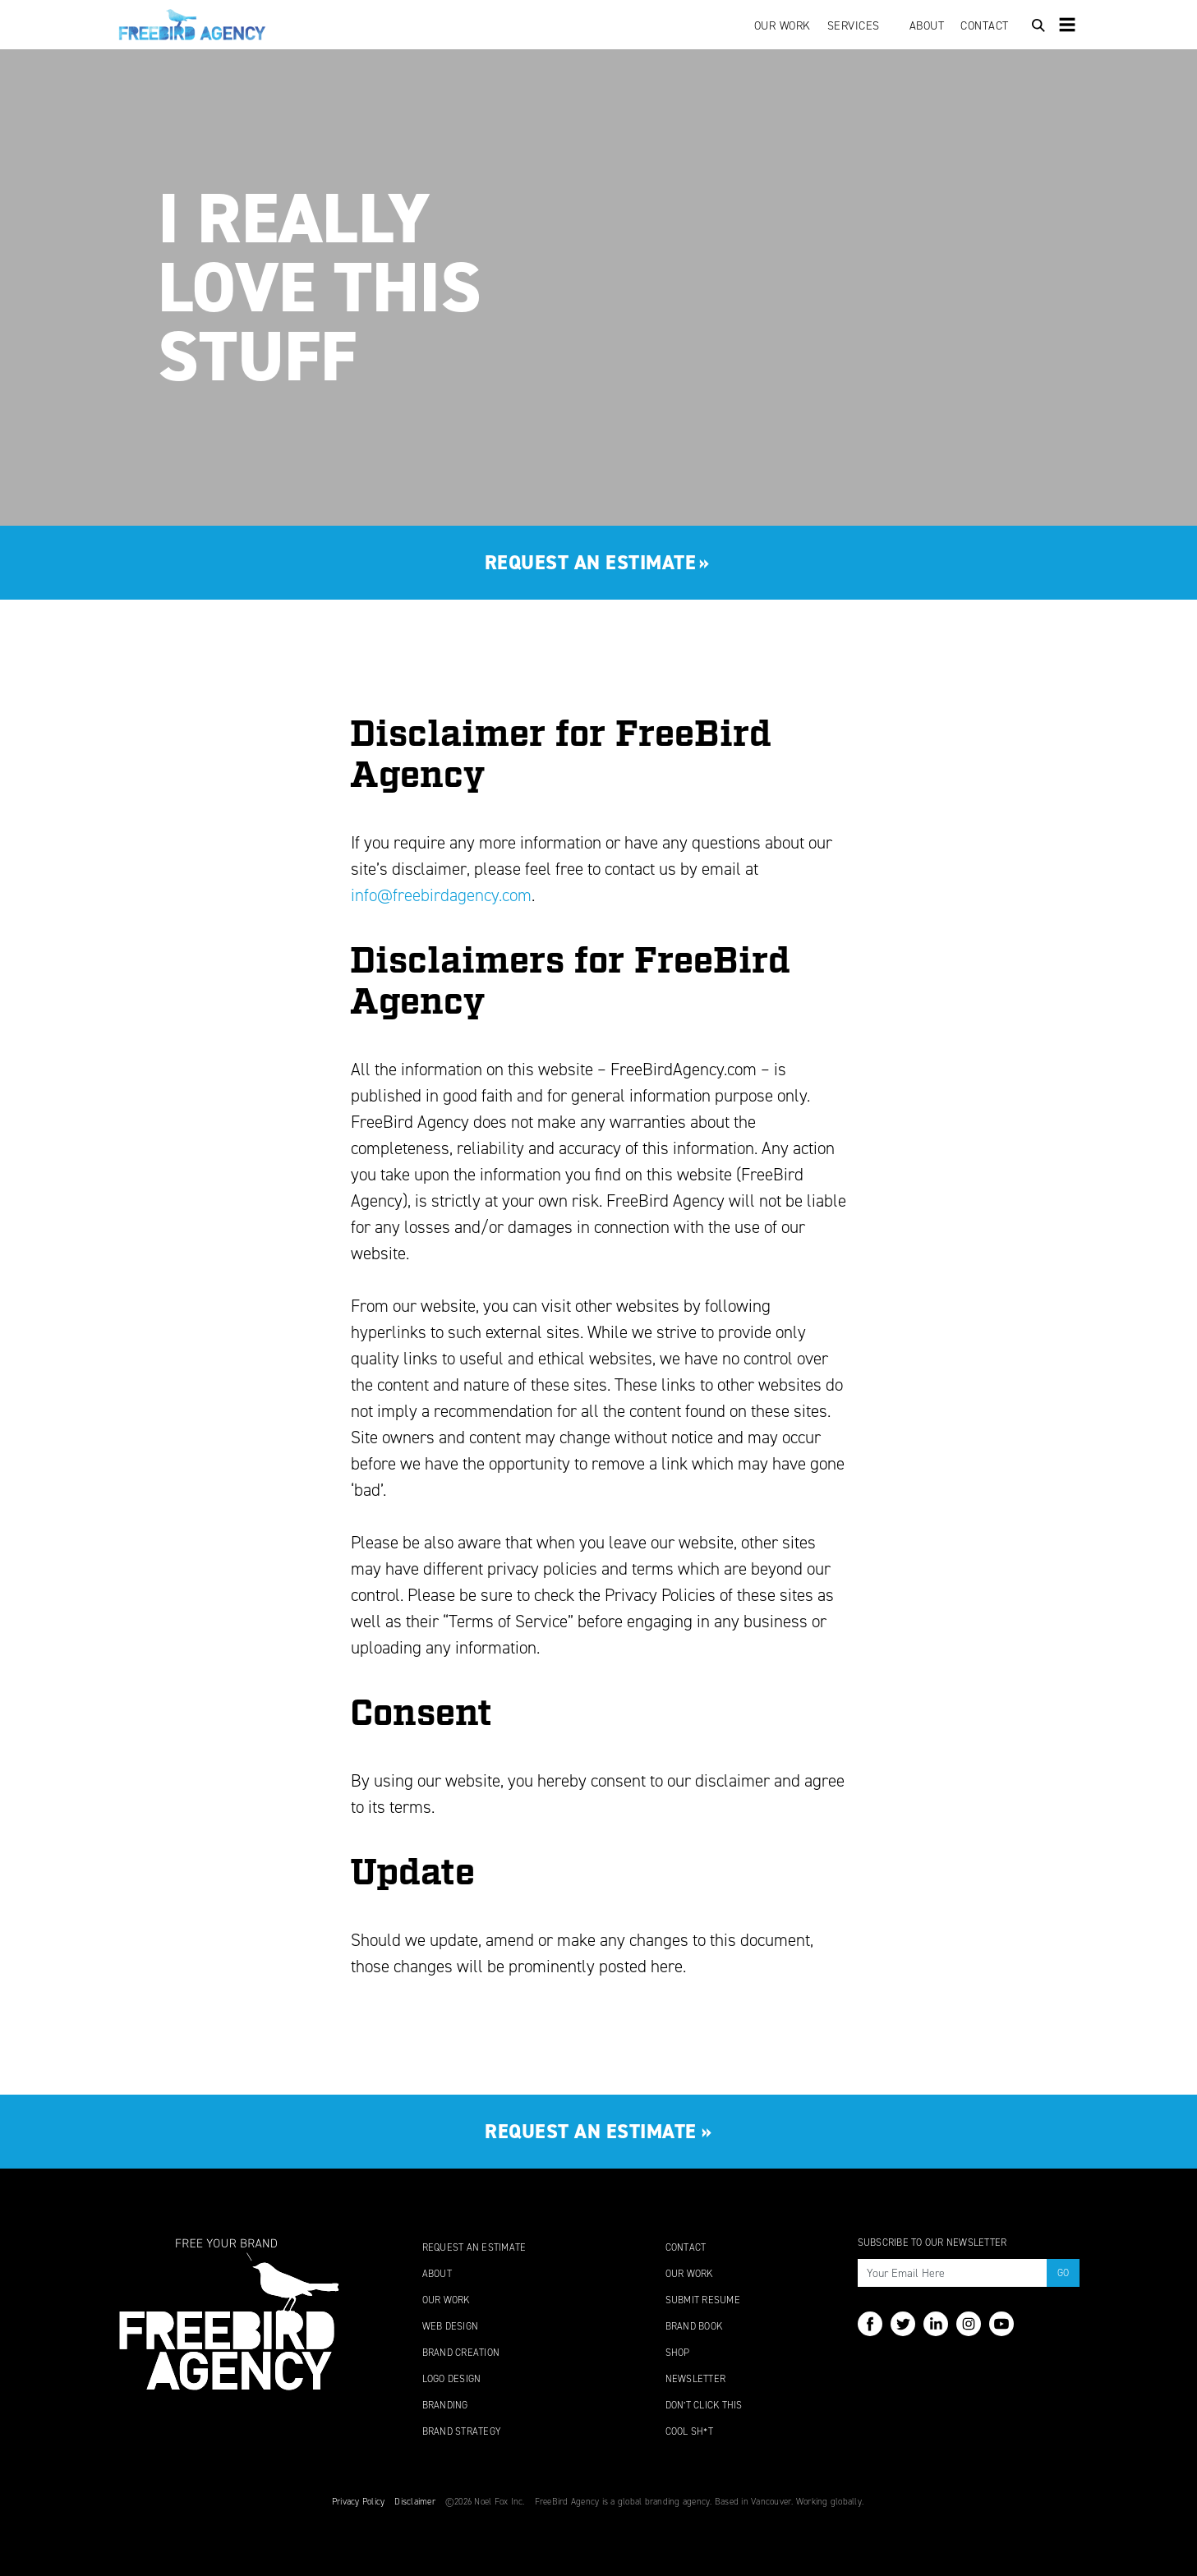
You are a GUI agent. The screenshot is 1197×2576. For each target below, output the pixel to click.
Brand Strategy (461, 2431)
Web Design (450, 2326)
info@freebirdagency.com (441, 895)
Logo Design (451, 2378)
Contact (984, 26)
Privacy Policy (358, 2502)
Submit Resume (702, 2300)
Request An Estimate (474, 2247)
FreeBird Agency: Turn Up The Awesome (229, 2314)
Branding (445, 2405)
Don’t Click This (704, 2405)
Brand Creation (461, 2352)
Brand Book (694, 2326)
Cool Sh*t (689, 2431)
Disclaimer (414, 2502)
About (927, 26)
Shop (677, 2352)
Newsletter (695, 2378)
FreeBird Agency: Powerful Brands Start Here (192, 24)
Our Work (782, 26)
